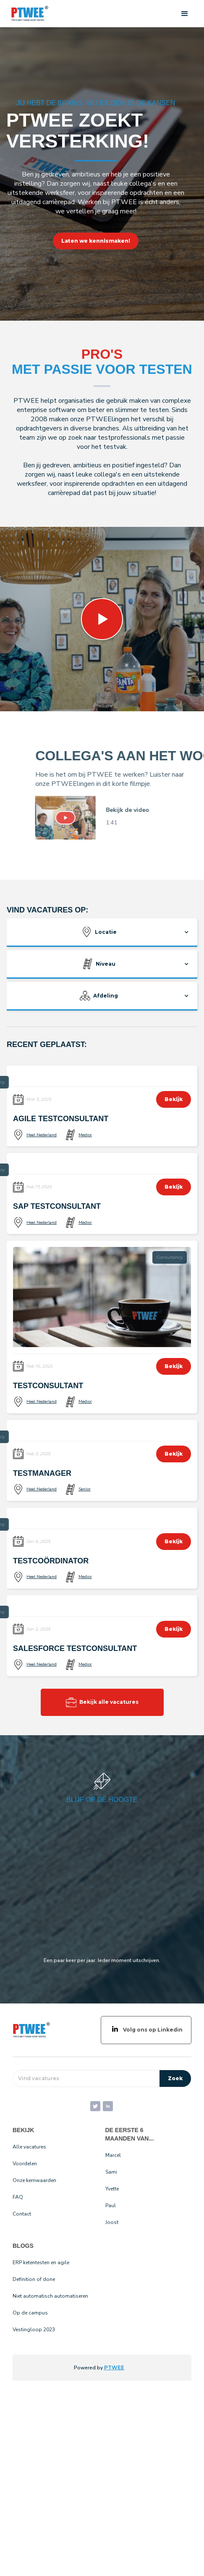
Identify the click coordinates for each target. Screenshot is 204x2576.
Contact (22, 2214)
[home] (28, 13)
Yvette (112, 2188)
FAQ (18, 2197)
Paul (110, 2205)
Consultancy (170, 1257)
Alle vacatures (29, 2146)
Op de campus (30, 2312)
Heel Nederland (41, 1135)
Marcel (113, 2155)
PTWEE (114, 2367)
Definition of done (34, 2279)
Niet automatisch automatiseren (50, 2296)
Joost (111, 2222)
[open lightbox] (85, 818)
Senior (84, 1489)
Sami (111, 2172)
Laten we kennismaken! (95, 241)
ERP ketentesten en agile (41, 2262)
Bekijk (174, 1099)
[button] (184, 13)
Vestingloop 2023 (34, 2329)
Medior (85, 1135)
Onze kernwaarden (34, 2180)
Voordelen (25, 2163)
